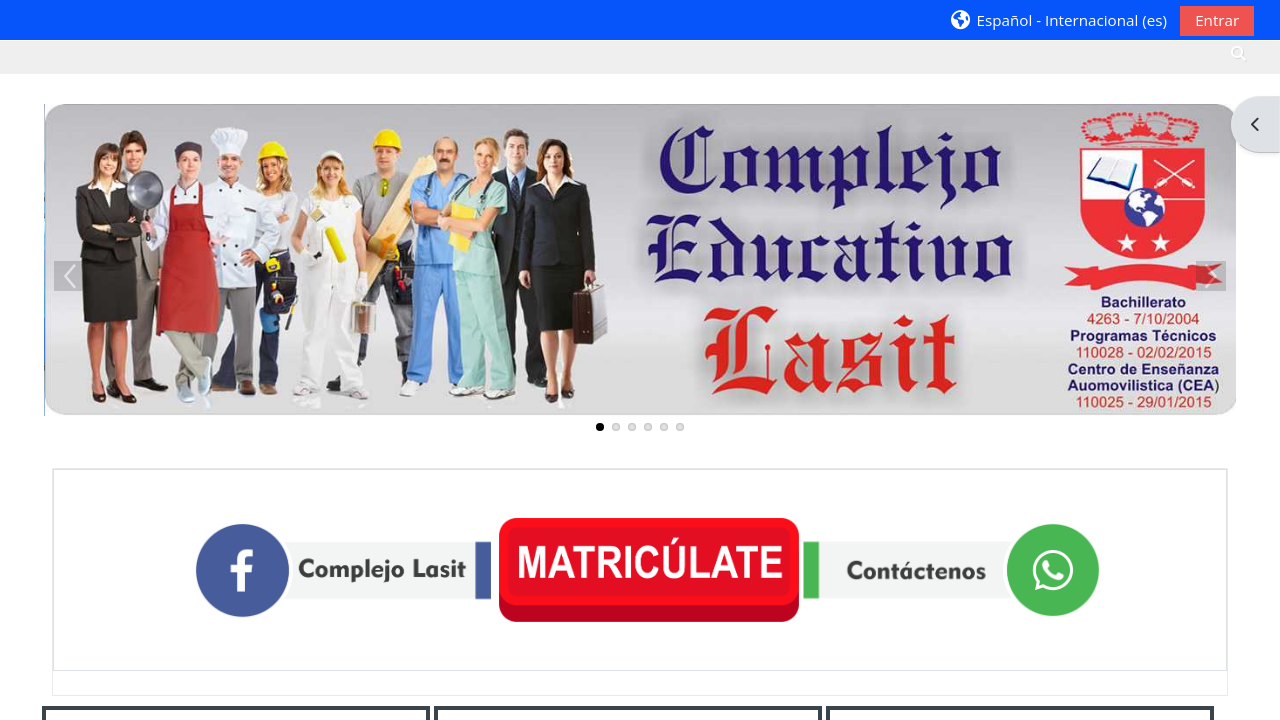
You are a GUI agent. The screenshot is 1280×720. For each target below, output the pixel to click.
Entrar (1217, 20)
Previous (69, 276)
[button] (1058, 19)
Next (1211, 276)
